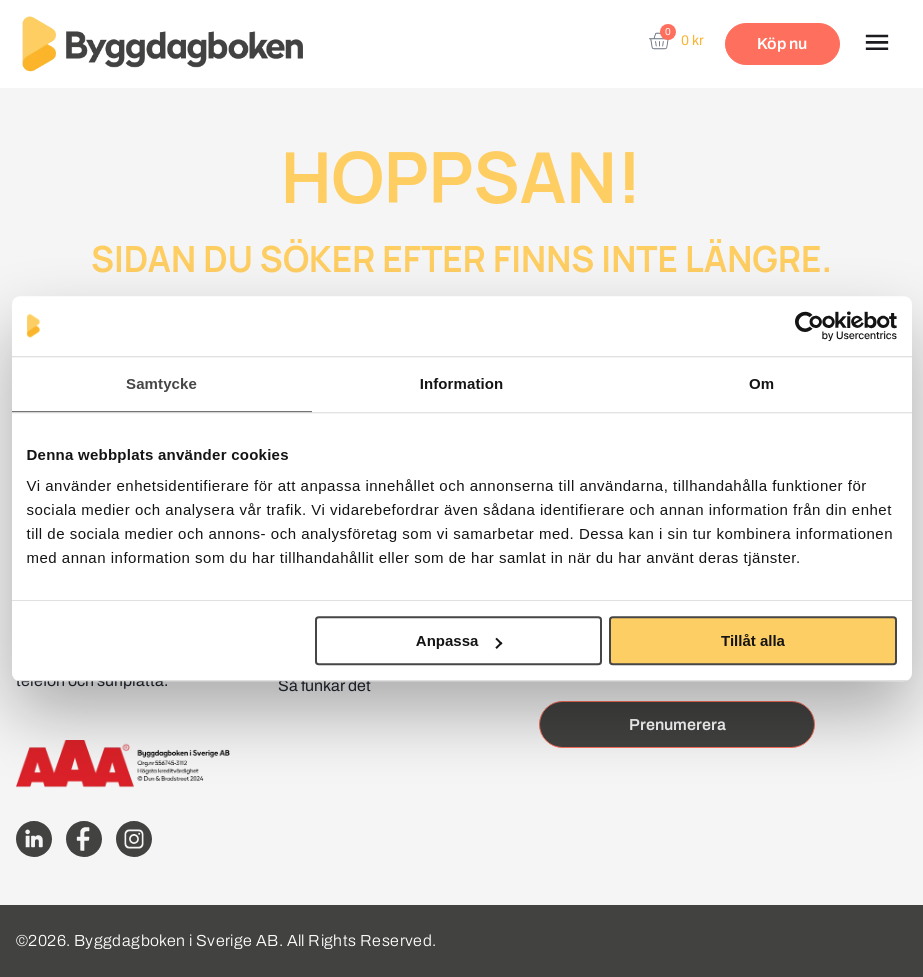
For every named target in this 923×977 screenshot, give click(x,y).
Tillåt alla (753, 640)
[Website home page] (162, 44)
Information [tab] (462, 383)
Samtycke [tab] (161, 383)
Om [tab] (761, 383)
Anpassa (459, 640)
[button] (876, 44)
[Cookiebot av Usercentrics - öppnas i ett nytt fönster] (809, 326)
